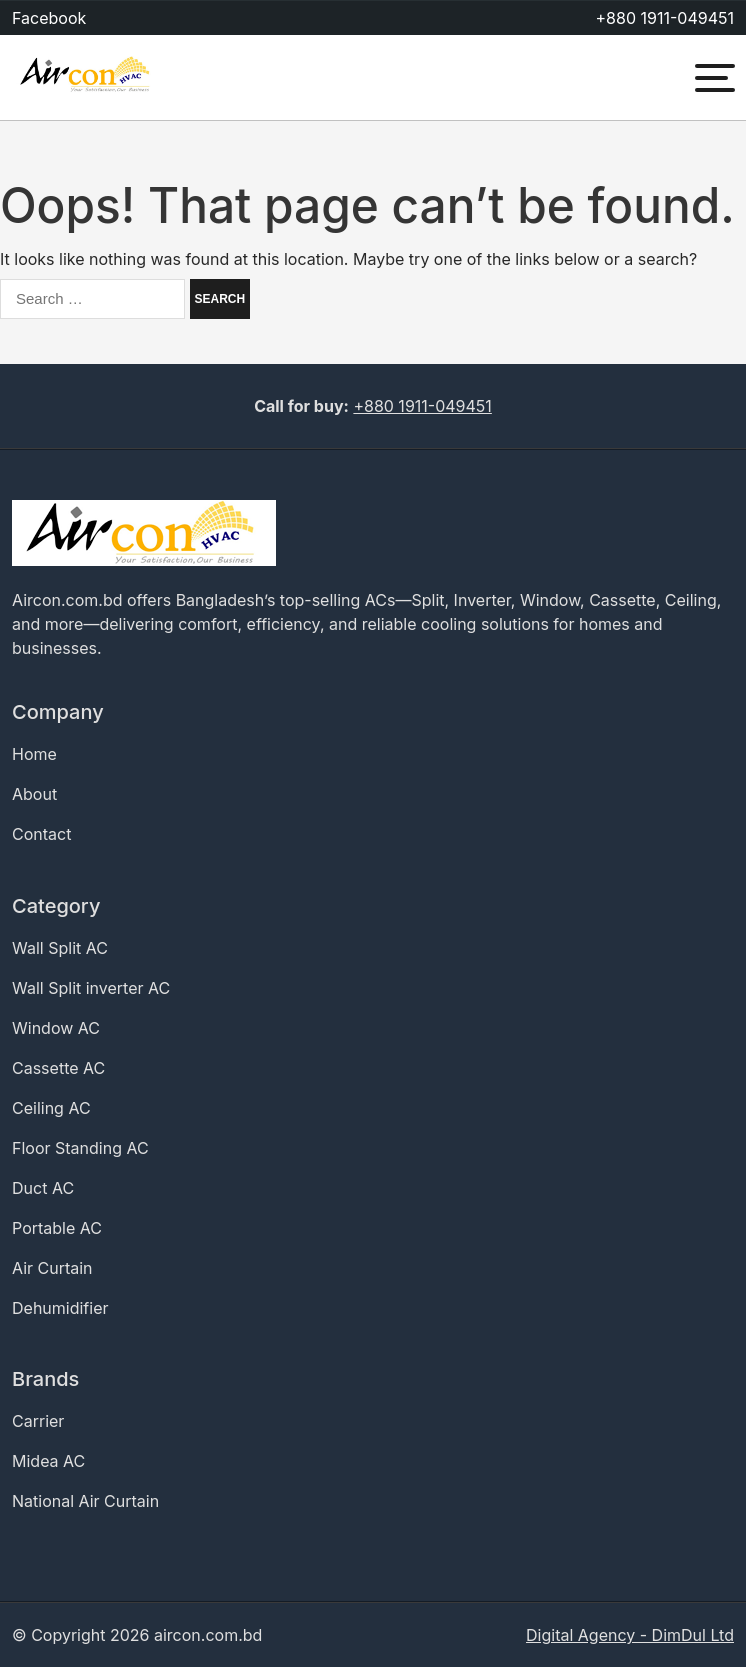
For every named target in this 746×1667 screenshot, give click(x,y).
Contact (41, 834)
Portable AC (57, 1228)
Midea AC (48, 1461)
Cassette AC (58, 1068)
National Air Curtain (85, 1501)
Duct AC (43, 1188)
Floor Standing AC (80, 1148)
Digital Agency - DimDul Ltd (630, 1635)
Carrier (38, 1421)
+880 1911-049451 (665, 18)
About (34, 794)
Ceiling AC (51, 1108)
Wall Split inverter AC (91, 988)
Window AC (56, 1028)
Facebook (49, 18)
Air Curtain (52, 1268)
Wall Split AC (60, 948)
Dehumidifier (60, 1308)
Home (34, 754)
